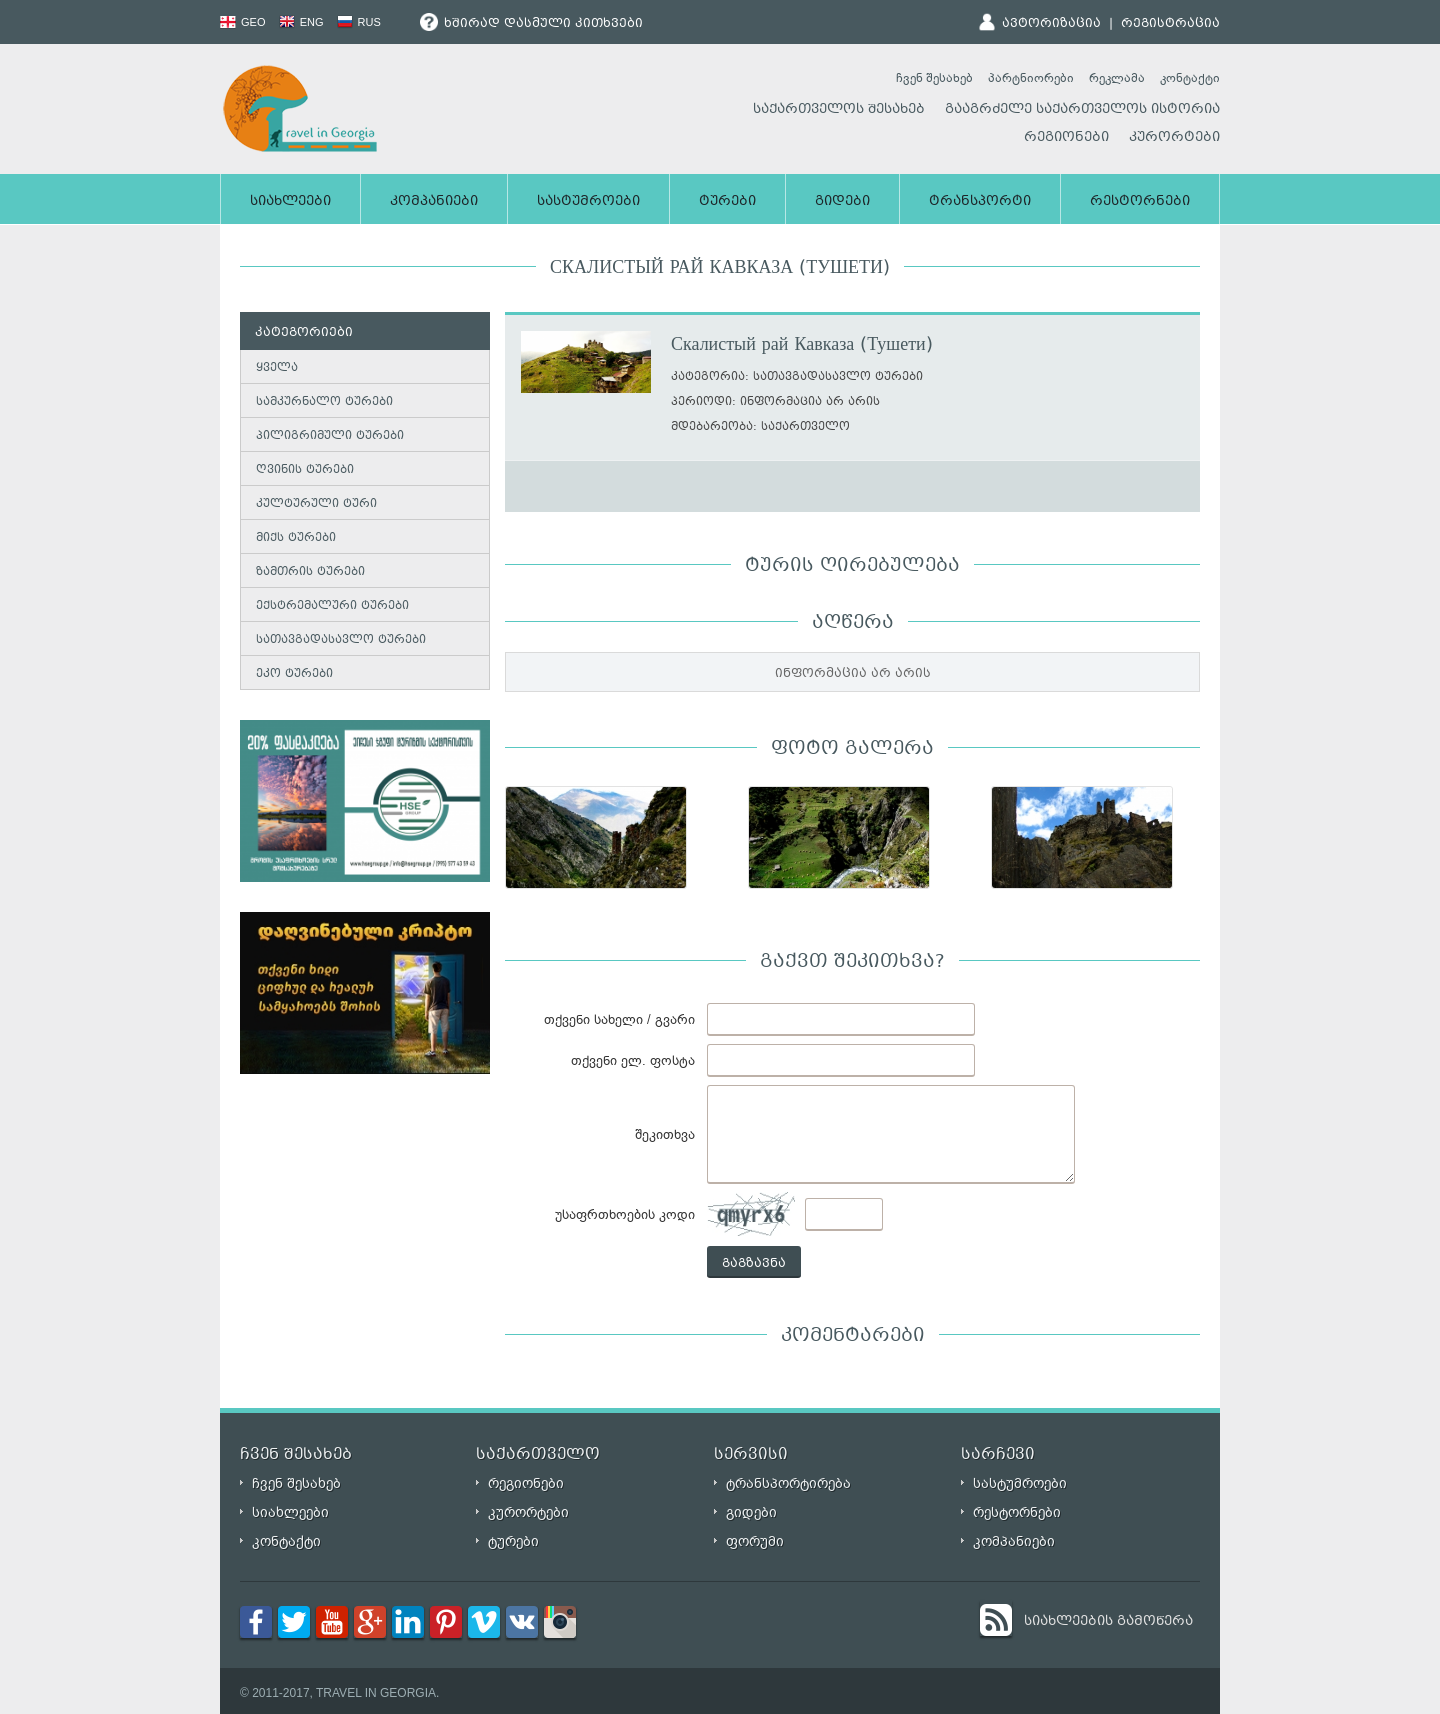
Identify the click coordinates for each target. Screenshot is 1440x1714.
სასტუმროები (588, 202)
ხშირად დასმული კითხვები (531, 24)
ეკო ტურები (294, 674)
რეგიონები (1066, 138)
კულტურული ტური (316, 504)
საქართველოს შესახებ (839, 110)
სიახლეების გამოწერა (1108, 1622)
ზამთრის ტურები (310, 572)
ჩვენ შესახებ (934, 78)
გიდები (842, 202)
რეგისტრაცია (1170, 24)
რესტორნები (1140, 202)
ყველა (277, 368)
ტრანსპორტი (980, 202)
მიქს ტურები (296, 538)
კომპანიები (434, 202)
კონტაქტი (1190, 78)
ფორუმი (755, 1541)
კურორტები (1174, 138)
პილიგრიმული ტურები (330, 436)
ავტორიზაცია (1051, 24)
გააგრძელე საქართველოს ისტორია (1082, 110)
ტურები (727, 202)
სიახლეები (290, 202)
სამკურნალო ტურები (324, 402)
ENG (301, 22)
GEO (243, 22)
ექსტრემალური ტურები (332, 606)
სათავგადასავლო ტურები (341, 640)
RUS (359, 22)
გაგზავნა (754, 1264)
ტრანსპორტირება (788, 1483)
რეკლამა (1117, 78)
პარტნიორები (1031, 78)
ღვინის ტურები (305, 470)
